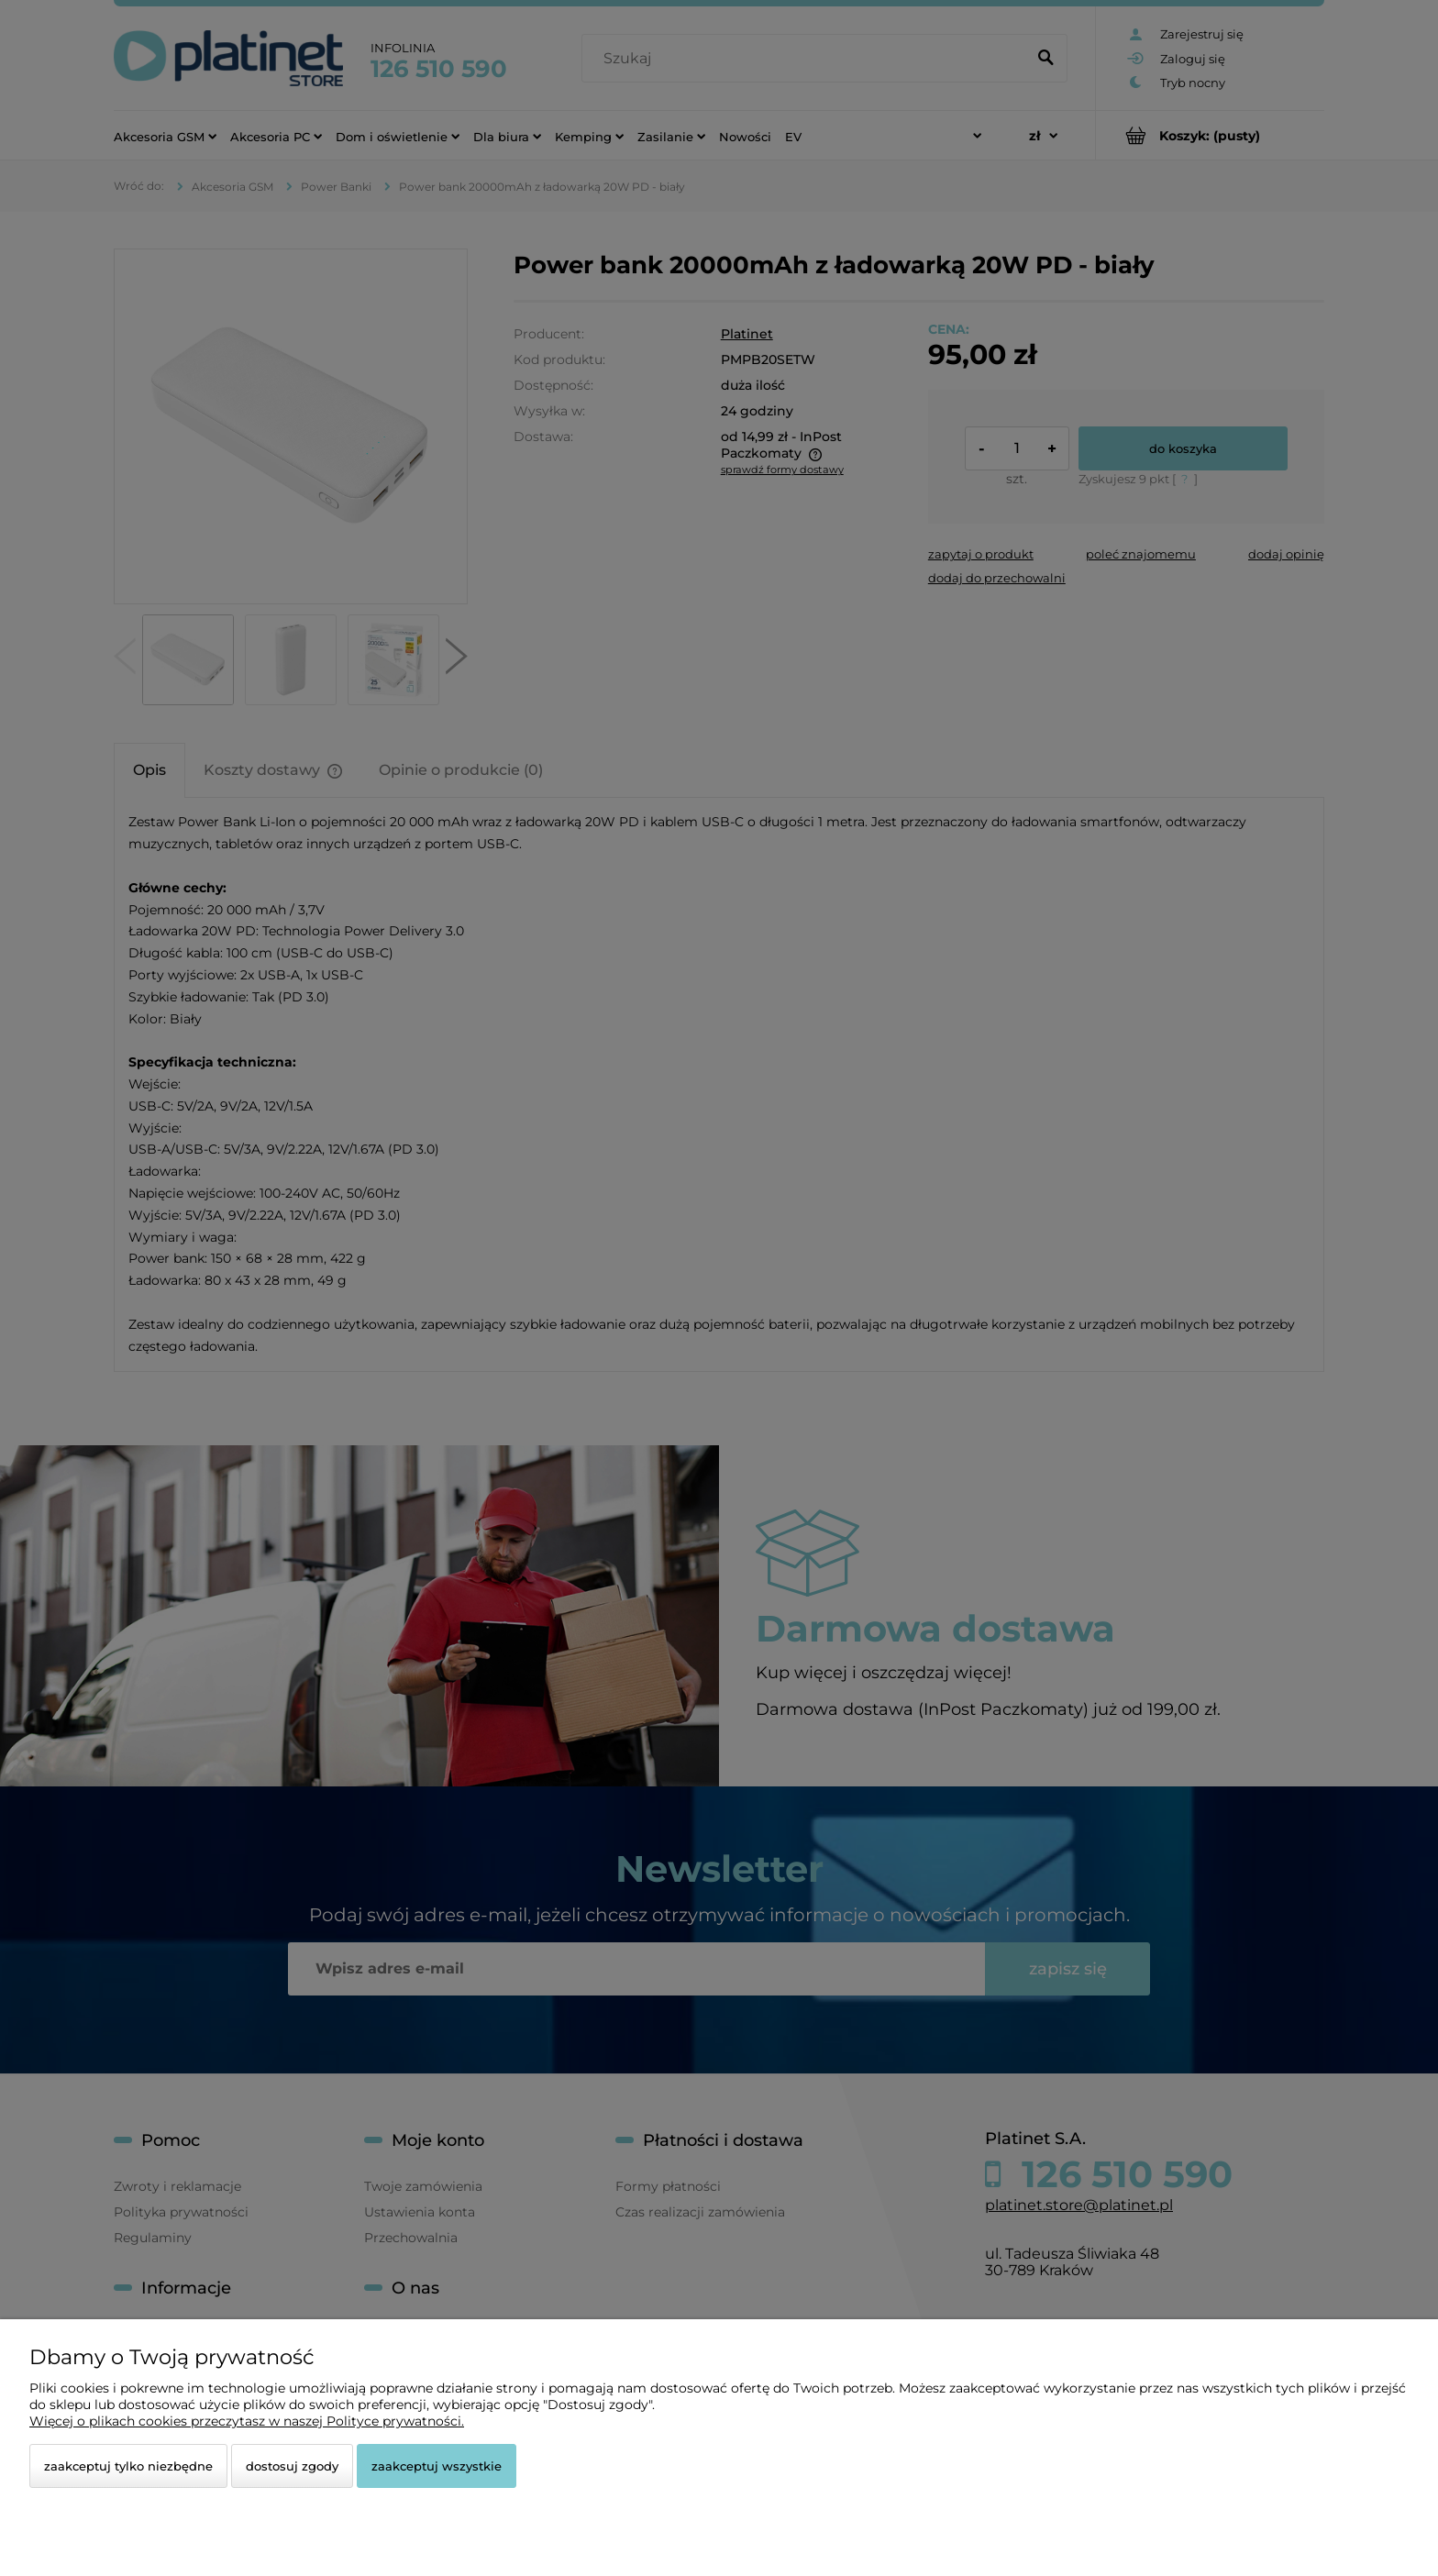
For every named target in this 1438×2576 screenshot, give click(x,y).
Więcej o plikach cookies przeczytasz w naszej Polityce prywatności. (246, 2421)
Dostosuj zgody (292, 2466)
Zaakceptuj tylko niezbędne (128, 2466)
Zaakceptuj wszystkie (436, 2466)
